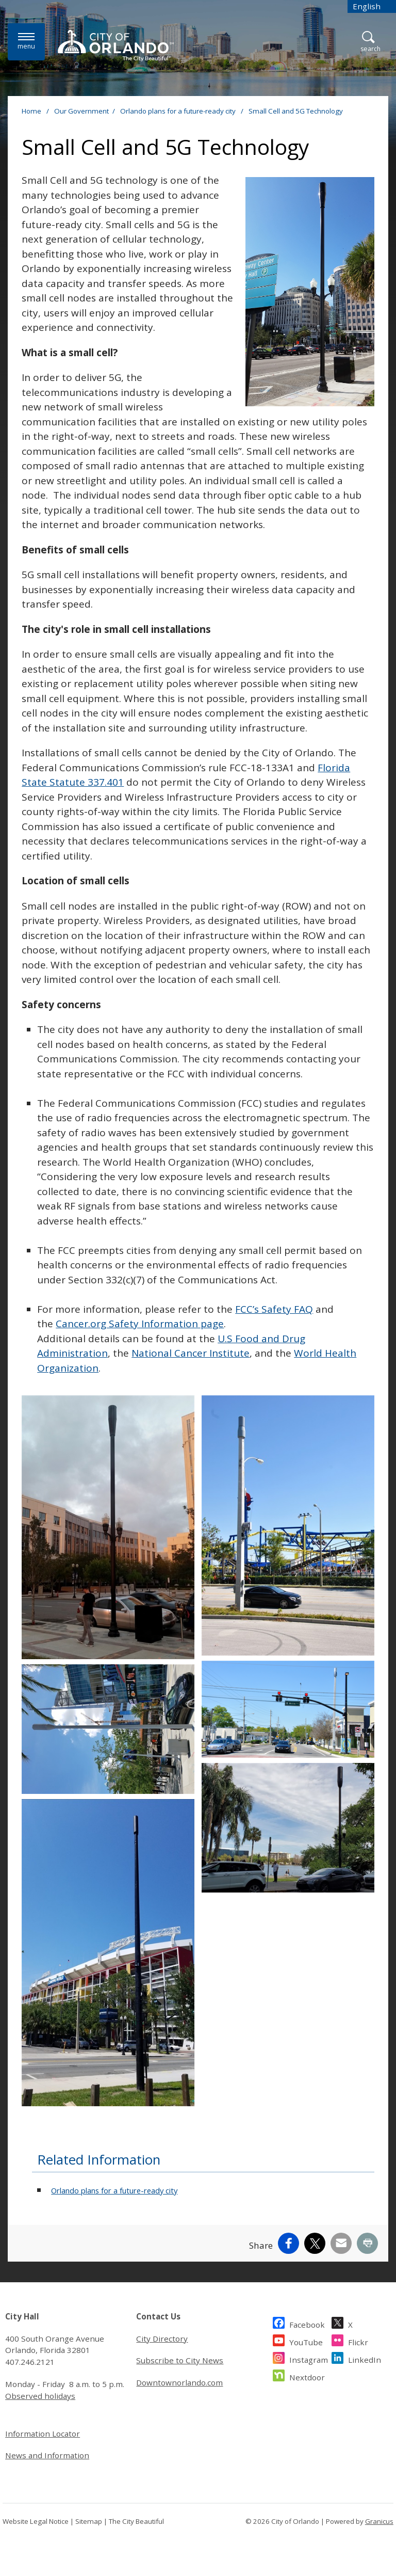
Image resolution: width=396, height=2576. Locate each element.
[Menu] (26, 41)
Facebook (307, 2323)
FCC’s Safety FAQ (274, 1309)
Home (31, 111)
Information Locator (42, 2433)
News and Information (47, 2455)
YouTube (306, 2340)
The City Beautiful (136, 2521)
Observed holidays (40, 2396)
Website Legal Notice (36, 2521)
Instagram (308, 2358)
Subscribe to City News (179, 2360)
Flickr (358, 2340)
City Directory (162, 2338)
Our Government (81, 111)
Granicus (379, 2521)
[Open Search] (370, 42)
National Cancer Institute (190, 1353)
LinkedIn (364, 2358)
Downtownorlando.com (179, 2382)
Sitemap (88, 2521)
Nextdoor (307, 2376)
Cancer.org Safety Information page (140, 1323)
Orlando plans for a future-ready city (178, 111)
